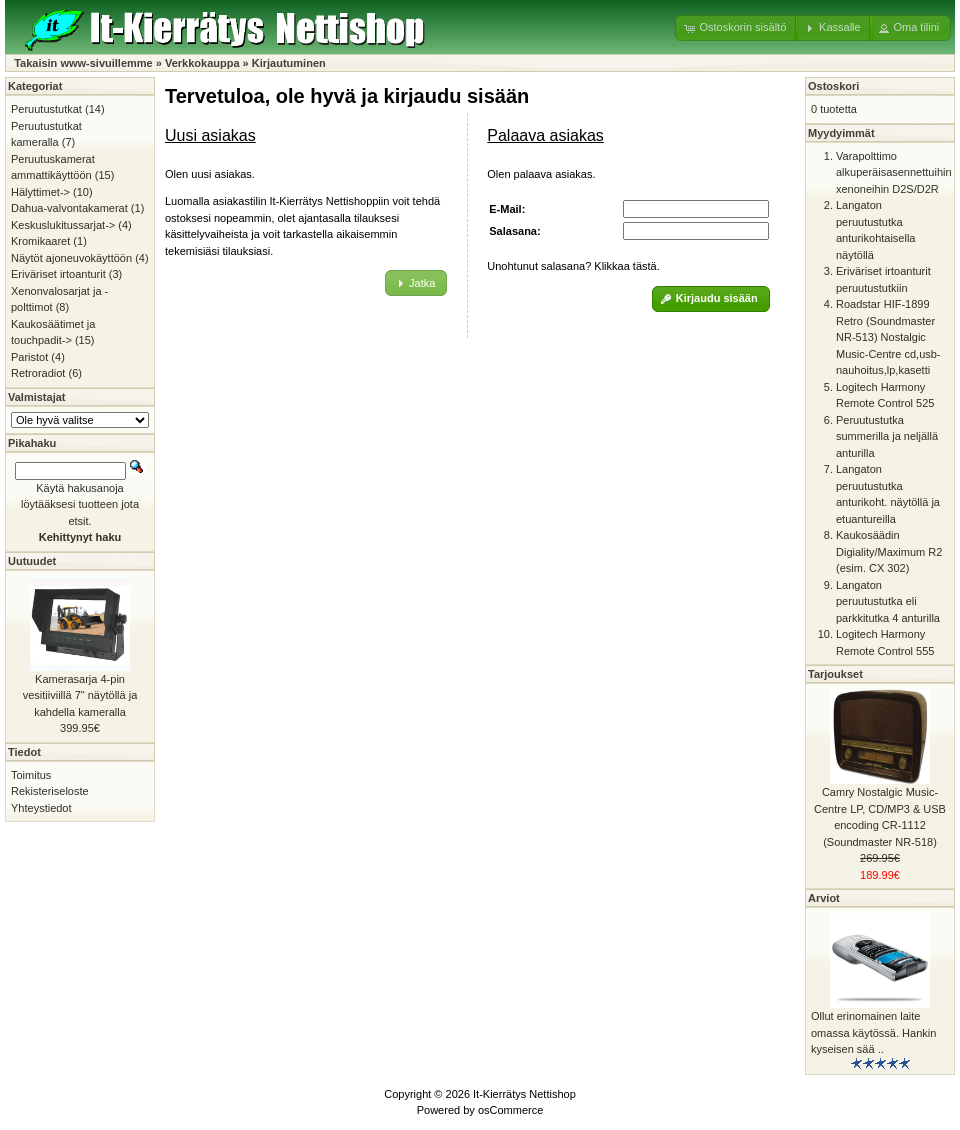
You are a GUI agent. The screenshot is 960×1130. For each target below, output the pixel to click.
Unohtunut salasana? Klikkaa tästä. (573, 266)
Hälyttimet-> (40, 192)
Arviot (824, 898)
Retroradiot (38, 373)
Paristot (29, 357)
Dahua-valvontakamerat (69, 208)
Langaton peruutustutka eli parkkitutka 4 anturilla (888, 601)
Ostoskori (833, 86)
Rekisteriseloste (50, 791)
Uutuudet (32, 561)
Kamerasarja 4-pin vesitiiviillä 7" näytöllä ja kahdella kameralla (80, 695)
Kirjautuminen (289, 63)
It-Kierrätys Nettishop (524, 1094)
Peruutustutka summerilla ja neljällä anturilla (887, 436)
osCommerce (510, 1110)
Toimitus (31, 775)
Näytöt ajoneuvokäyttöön (71, 258)
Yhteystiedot (41, 808)
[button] (736, 28)
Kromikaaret (40, 241)
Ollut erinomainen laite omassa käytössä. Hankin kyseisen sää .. (873, 1032)
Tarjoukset (835, 674)
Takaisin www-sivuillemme (83, 63)
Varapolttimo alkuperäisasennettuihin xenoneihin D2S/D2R (894, 172)
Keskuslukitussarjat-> (63, 225)
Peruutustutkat (46, 109)
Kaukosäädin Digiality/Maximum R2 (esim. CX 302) (889, 551)
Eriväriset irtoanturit (58, 274)
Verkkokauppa (202, 63)
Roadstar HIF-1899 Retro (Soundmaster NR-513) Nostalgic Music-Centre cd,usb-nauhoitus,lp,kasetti (888, 337)
